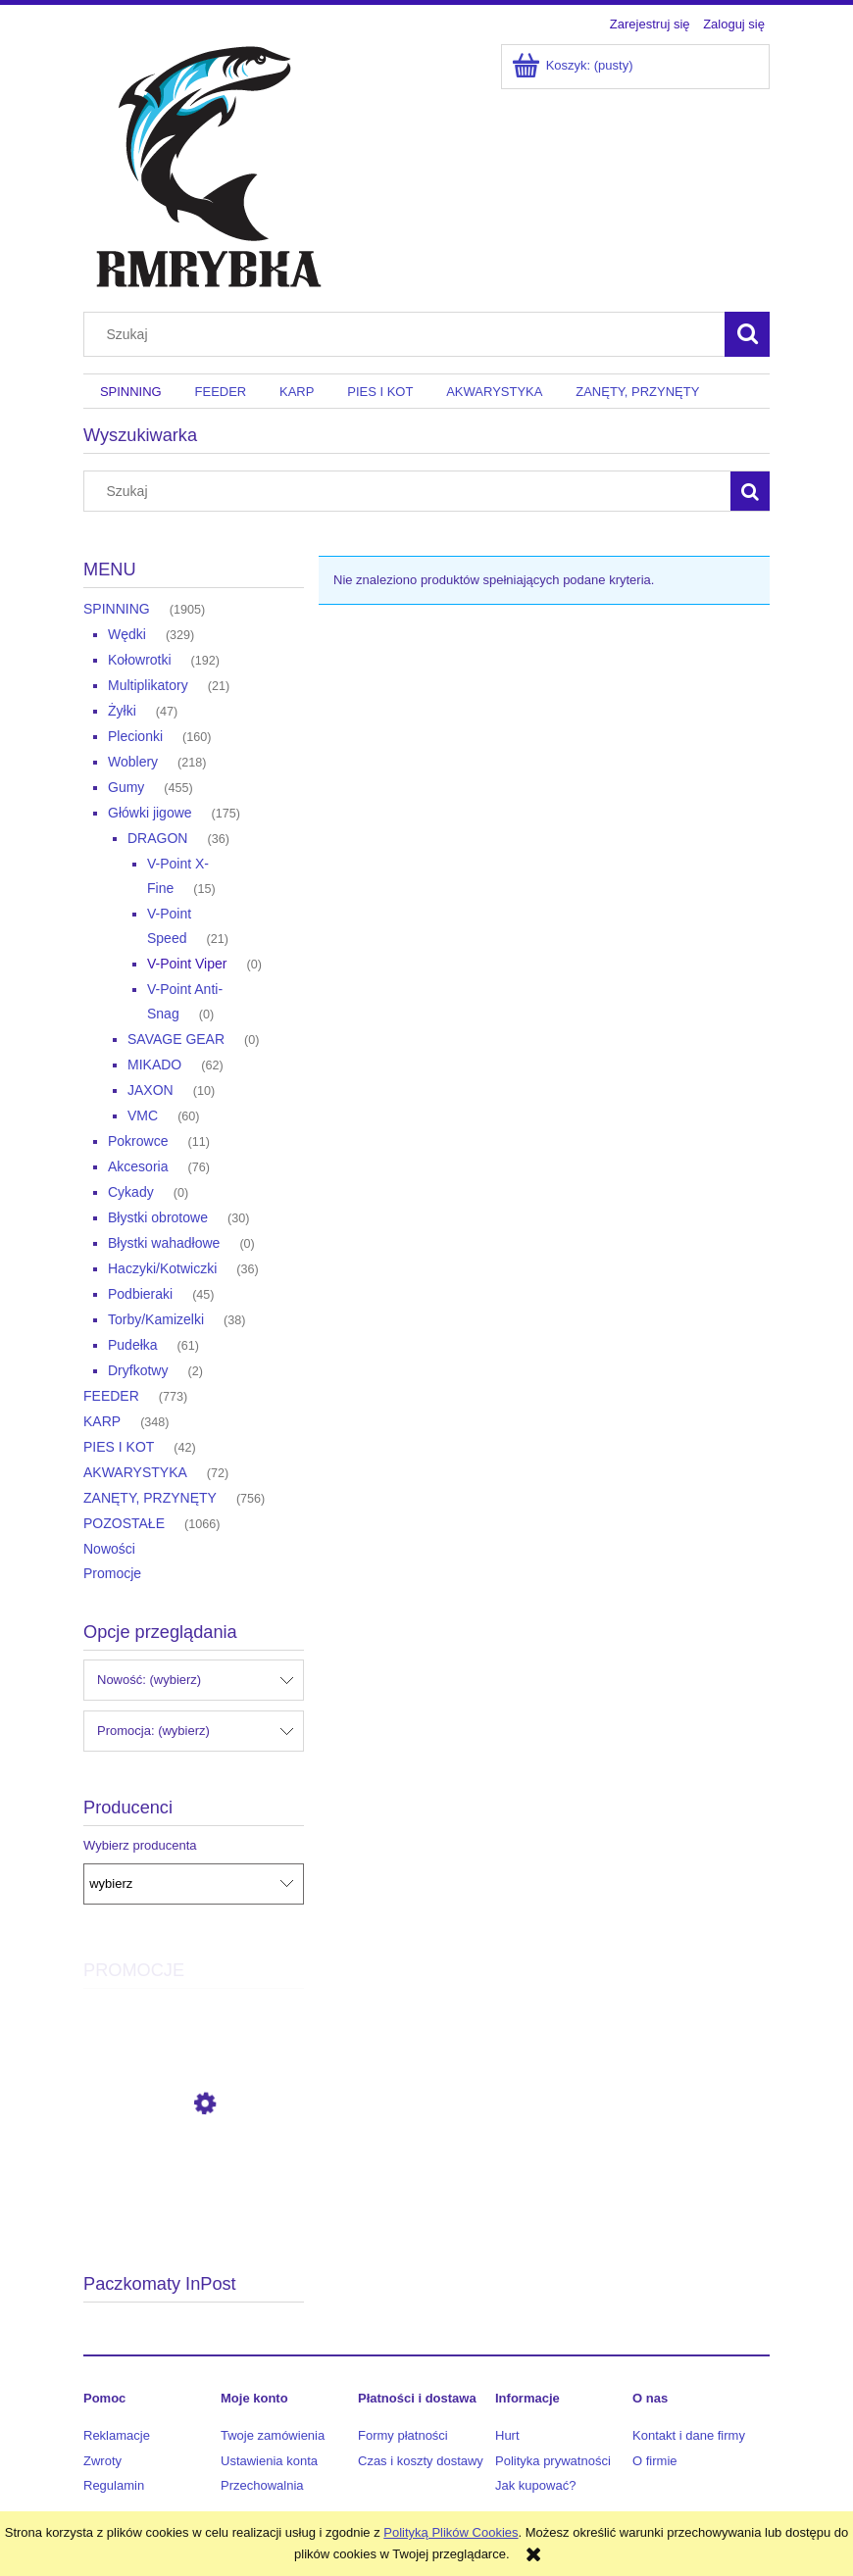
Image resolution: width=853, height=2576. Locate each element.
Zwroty (102, 2460)
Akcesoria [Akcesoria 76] (138, 1166)
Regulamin (113, 2485)
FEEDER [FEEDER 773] (111, 1396)
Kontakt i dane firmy (688, 2435)
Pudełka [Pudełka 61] (133, 1345)
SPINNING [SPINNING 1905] (116, 609)
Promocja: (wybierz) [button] (153, 1730)
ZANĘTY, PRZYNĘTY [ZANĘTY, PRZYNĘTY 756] (150, 1498)
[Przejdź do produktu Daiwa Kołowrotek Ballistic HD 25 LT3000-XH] (193, 2191)
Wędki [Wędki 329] (127, 634)
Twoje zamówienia (273, 2435)
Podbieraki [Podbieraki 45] (140, 1294)
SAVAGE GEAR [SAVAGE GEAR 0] (176, 1039)
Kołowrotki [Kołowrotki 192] (140, 660)
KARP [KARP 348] (102, 1421)
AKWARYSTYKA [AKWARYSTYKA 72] (135, 1472)
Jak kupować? (535, 2485)
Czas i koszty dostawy (420, 2460)
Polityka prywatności (553, 2460)
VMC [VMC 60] (142, 1115)
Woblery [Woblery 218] (133, 761)
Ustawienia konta (269, 2460)
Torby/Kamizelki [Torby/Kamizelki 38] (156, 1319)
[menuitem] (130, 391)
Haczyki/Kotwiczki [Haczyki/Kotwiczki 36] (162, 1268)
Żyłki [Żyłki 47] (122, 710)
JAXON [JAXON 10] (150, 1090)
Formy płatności (403, 2435)
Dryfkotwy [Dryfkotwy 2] (138, 1370)
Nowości (109, 1549)
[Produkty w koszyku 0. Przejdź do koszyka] (574, 65)
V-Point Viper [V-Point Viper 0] (186, 963)
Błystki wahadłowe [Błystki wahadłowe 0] (164, 1243)
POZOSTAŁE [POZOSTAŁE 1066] (124, 1523)
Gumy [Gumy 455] (126, 787)
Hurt (507, 2435)
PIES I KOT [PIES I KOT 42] (118, 1447)
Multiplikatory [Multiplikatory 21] (148, 685)
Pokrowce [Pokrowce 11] (138, 1141)
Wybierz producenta (140, 1846)
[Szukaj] (747, 334)
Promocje (112, 1573)
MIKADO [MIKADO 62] (154, 1064)
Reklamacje (116, 2435)
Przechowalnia (262, 2485)
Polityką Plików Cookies (450, 2532)
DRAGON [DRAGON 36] (157, 838)
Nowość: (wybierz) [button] (149, 1679)
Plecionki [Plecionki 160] (135, 736)
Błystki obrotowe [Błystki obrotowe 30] (158, 1217)
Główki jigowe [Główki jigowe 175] (150, 812)
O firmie (654, 2460)
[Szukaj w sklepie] (409, 334)
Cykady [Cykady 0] (131, 1192)
